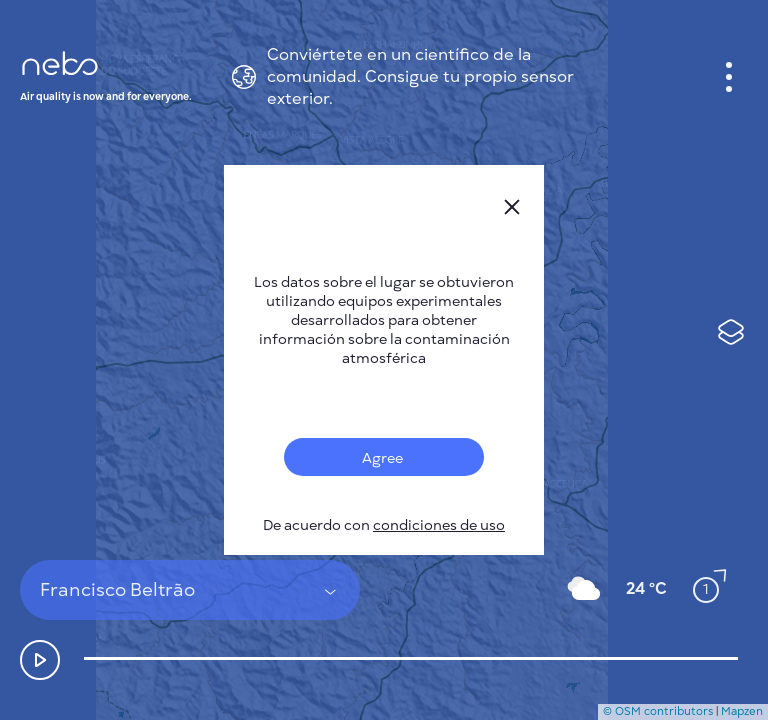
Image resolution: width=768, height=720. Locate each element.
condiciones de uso (439, 525)
